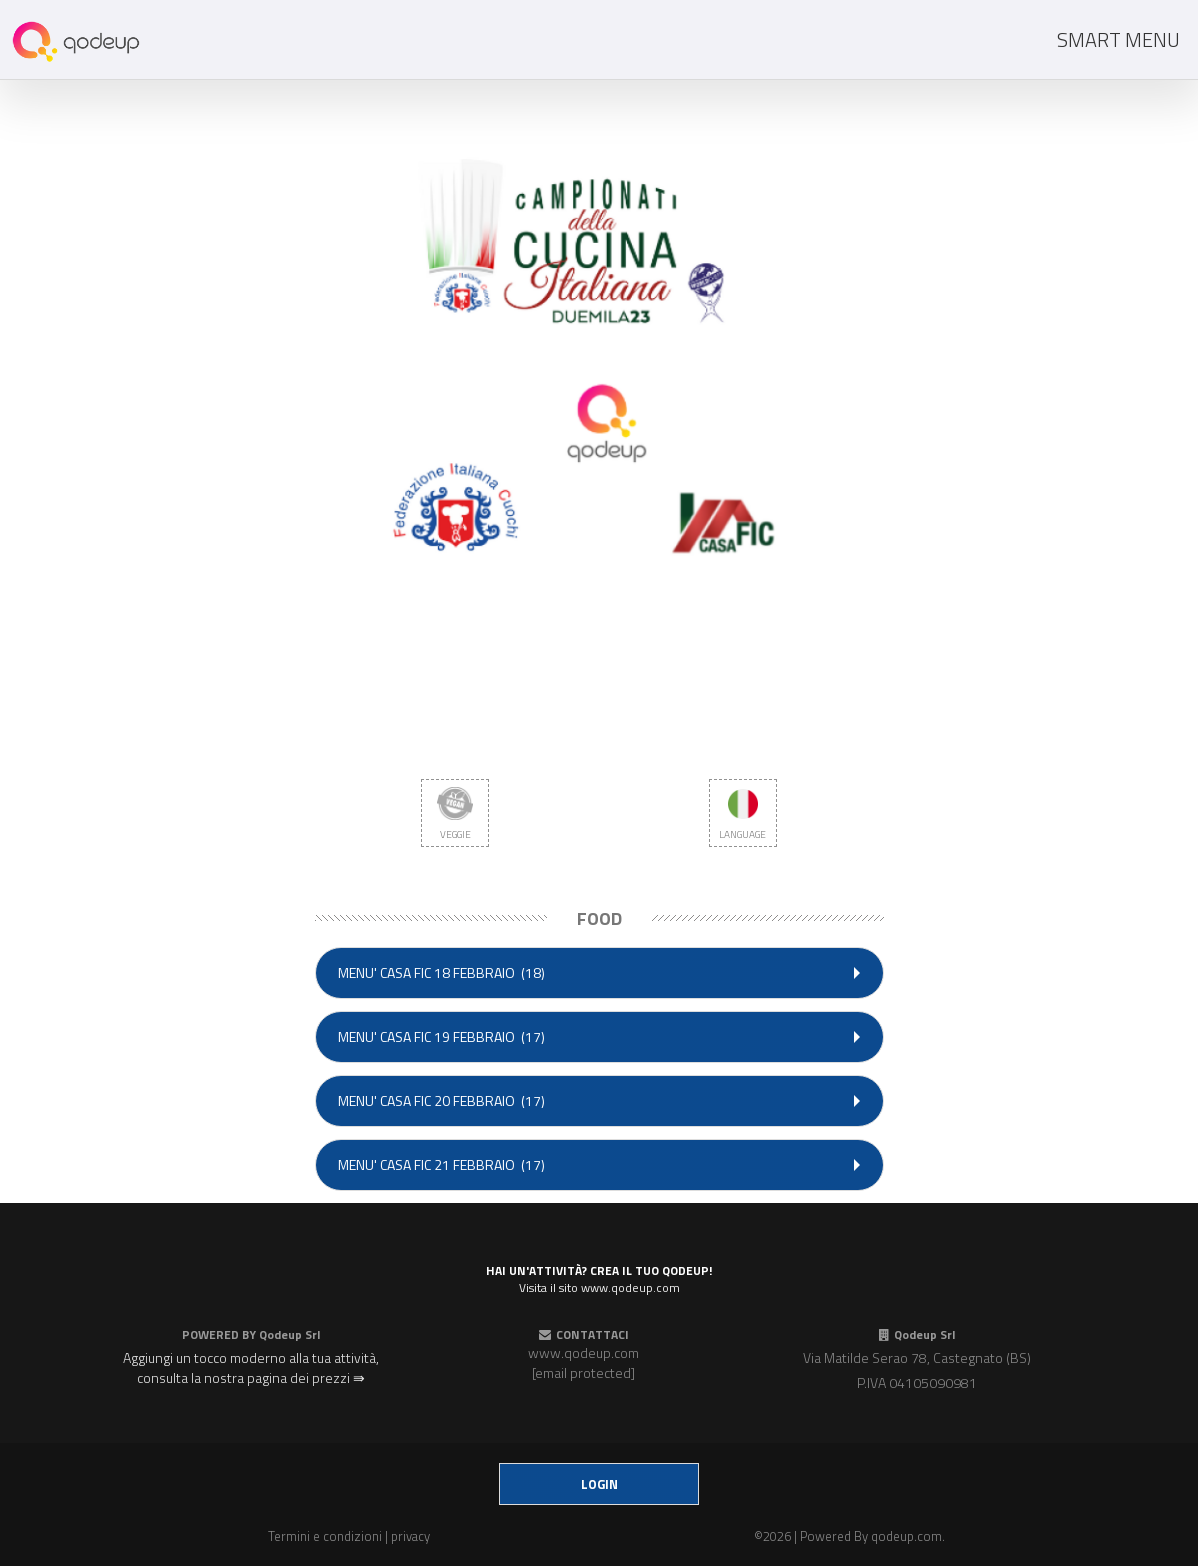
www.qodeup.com (583, 1352)
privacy (410, 1536)
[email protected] (583, 1372)
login (599, 1484)
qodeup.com (906, 1536)
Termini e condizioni (325, 1536)
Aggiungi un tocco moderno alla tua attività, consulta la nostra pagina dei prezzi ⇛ (251, 1367)
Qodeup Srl (289, 1334)
